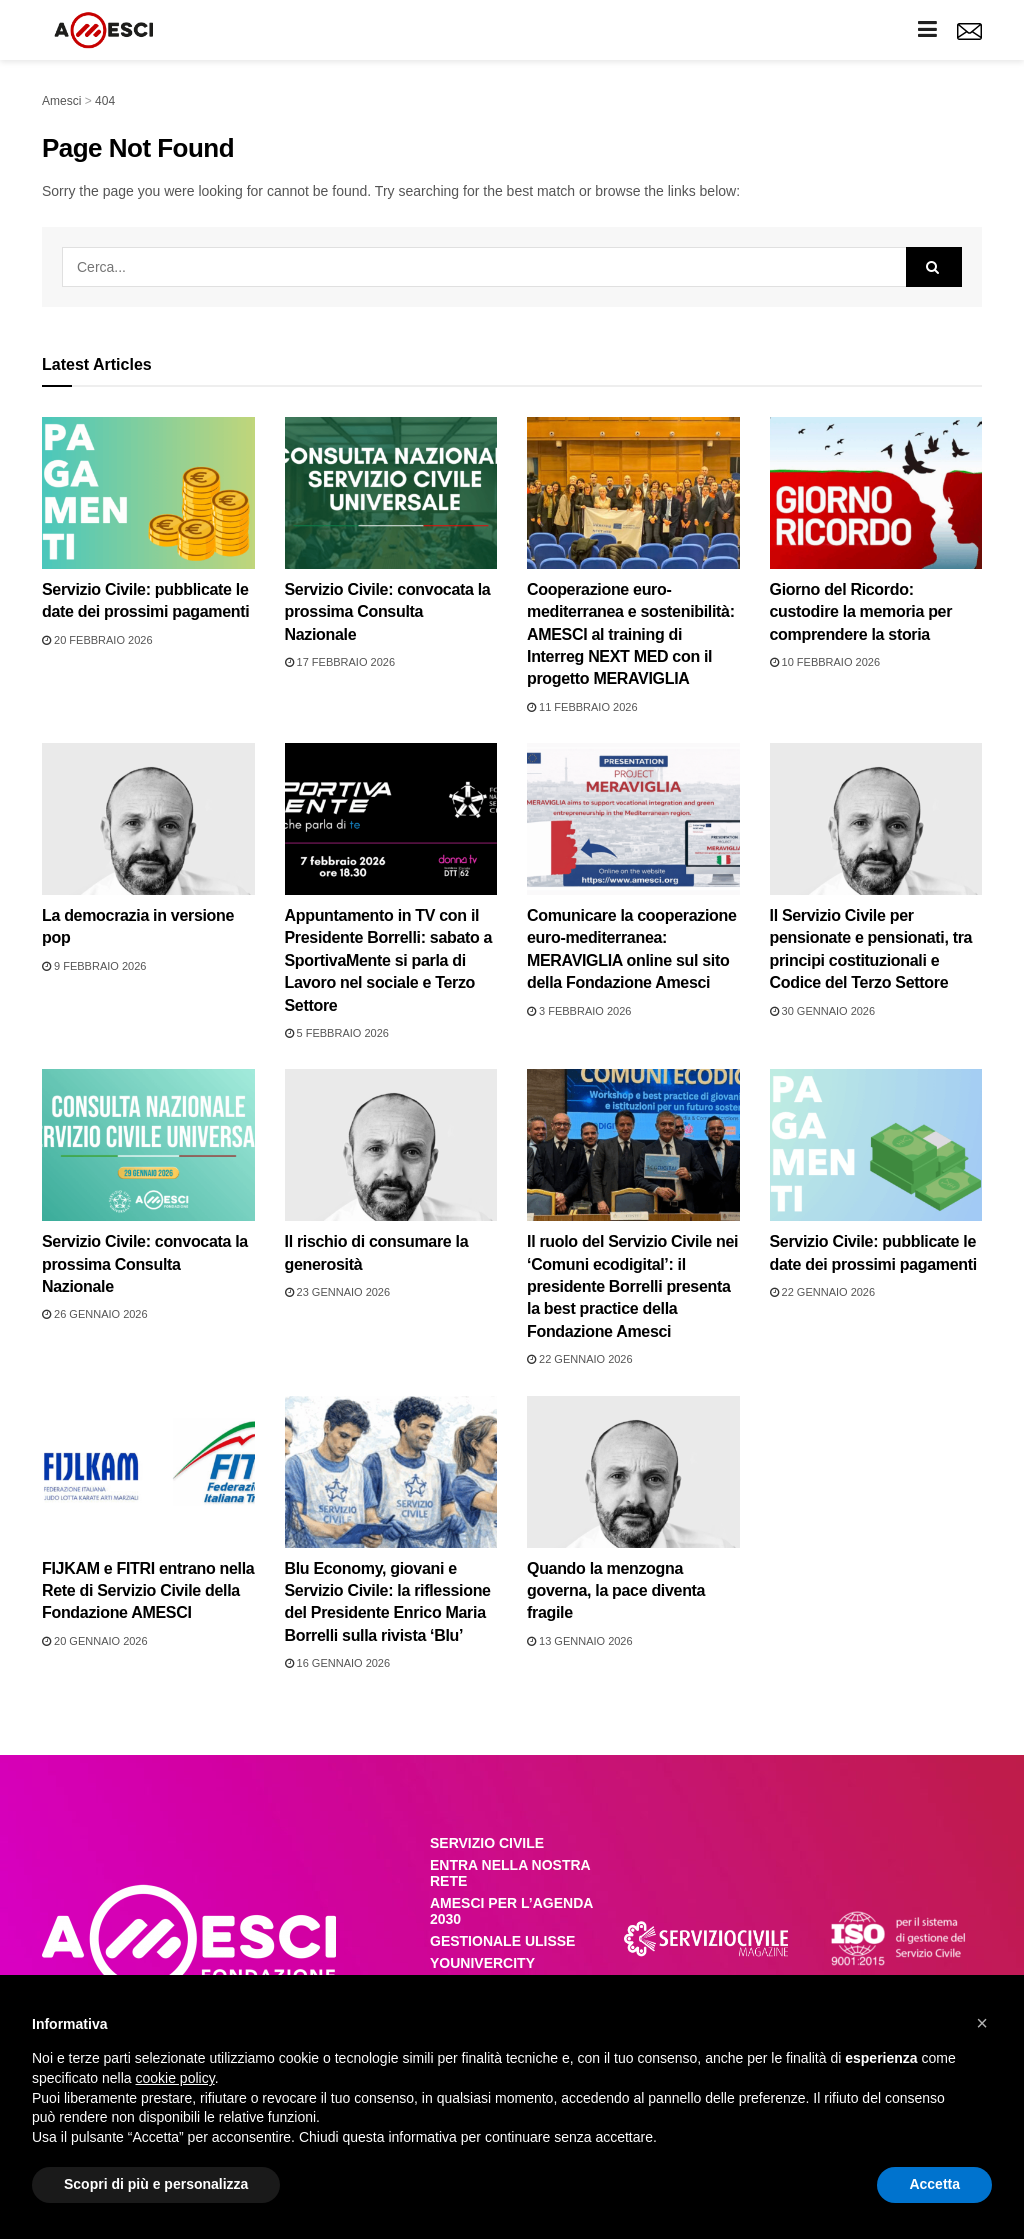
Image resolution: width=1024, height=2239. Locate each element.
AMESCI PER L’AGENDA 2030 (511, 1911)
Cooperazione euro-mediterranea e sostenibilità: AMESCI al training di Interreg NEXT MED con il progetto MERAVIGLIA (631, 634)
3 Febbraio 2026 (579, 1011)
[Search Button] (934, 267)
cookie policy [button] (175, 2078)
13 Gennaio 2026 (580, 1641)
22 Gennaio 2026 (580, 1359)
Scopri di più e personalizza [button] (156, 2184)
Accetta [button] (934, 2184)
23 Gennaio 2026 (338, 1292)
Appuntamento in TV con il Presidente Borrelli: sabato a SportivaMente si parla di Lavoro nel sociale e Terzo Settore (389, 960)
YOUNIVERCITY (482, 1963)
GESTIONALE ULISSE (502, 1941)
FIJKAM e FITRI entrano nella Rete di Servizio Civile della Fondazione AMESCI (148, 1591)
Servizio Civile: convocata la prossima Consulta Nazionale (388, 612)
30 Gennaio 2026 (823, 1011)
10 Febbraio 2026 (825, 662)
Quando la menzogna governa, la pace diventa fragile (616, 1591)
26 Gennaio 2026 (95, 1314)
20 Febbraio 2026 (97, 640)
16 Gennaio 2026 (338, 1663)
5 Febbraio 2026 (337, 1033)
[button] (982, 2023)
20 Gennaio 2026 (95, 1641)
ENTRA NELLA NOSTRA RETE (510, 1873)
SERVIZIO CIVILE (487, 1843)
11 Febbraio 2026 (582, 707)
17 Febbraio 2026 (340, 662)
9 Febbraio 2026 (94, 966)
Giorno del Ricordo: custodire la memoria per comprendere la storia (861, 612)
